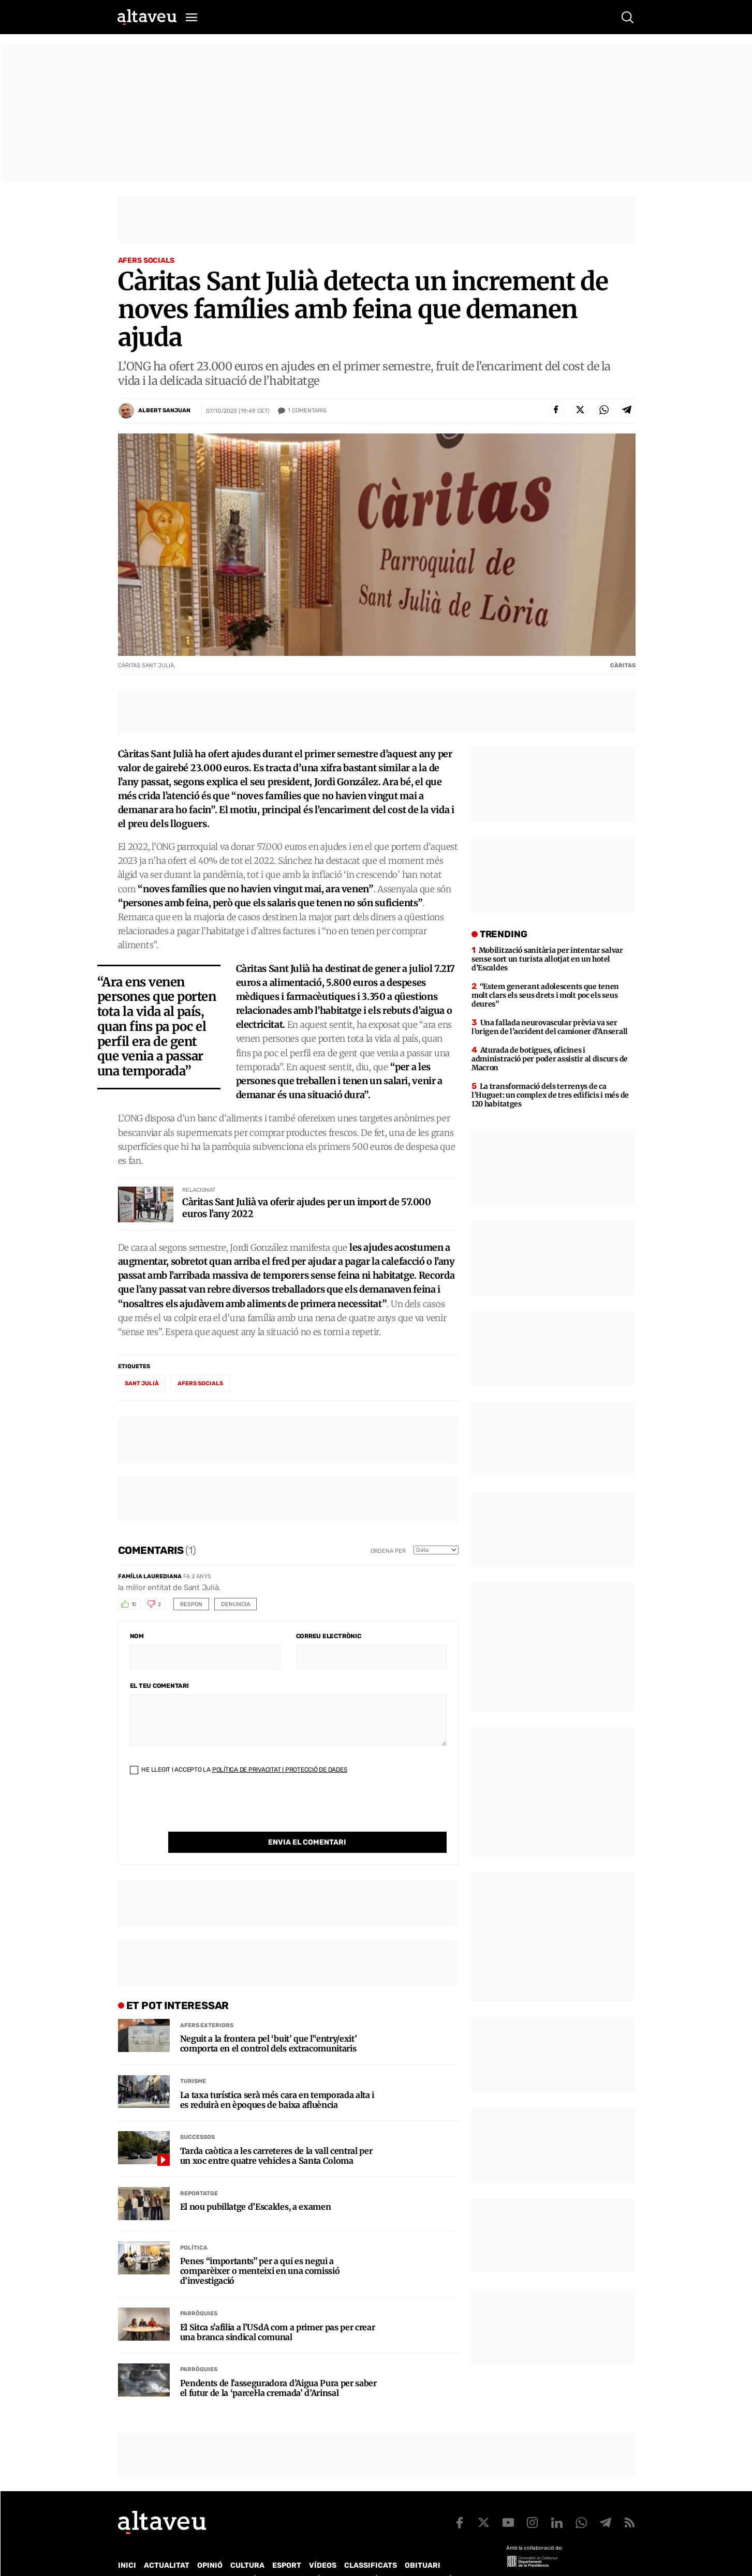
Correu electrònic (328, 1636)
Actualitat (166, 2544)
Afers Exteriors (206, 2004)
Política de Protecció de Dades (298, 2558)
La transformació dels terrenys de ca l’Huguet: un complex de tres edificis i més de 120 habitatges (550, 1095)
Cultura (247, 2544)
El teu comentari (159, 1685)
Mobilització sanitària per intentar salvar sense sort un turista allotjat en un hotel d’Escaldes (547, 959)
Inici (127, 2544)
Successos (197, 2116)
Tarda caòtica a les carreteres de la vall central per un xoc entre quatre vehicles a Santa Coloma (276, 2135)
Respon (191, 1604)
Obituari (422, 2544)
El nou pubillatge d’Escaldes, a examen (255, 2186)
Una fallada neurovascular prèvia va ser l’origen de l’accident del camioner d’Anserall (549, 1027)
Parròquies (198, 2292)
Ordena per (388, 1551)
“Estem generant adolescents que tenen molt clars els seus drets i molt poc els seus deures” (545, 995)
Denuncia (235, 1604)
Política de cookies (398, 2558)
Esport (286, 2544)
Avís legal (459, 2558)
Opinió (210, 2544)
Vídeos (322, 2544)
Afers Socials (146, 260)
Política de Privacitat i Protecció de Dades (279, 1769)
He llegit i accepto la (238, 1769)
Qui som (131, 2558)
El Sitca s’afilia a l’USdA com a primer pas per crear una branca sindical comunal (277, 2311)
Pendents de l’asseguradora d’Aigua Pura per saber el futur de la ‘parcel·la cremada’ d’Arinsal (278, 2367)
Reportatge (199, 2172)
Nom (137, 1636)
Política (194, 2226)
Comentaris (307, 410)
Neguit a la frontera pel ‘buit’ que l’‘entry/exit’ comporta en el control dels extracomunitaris (268, 2022)
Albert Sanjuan (164, 410)
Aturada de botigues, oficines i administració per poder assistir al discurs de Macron (549, 1058)
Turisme (193, 2060)
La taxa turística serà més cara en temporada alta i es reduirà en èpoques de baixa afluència (277, 2079)
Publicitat (214, 2558)
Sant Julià (142, 1383)
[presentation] (208, 1811)
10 (134, 1604)
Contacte (170, 2558)
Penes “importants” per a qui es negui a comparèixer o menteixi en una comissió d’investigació (260, 2250)
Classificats (370, 2544)
